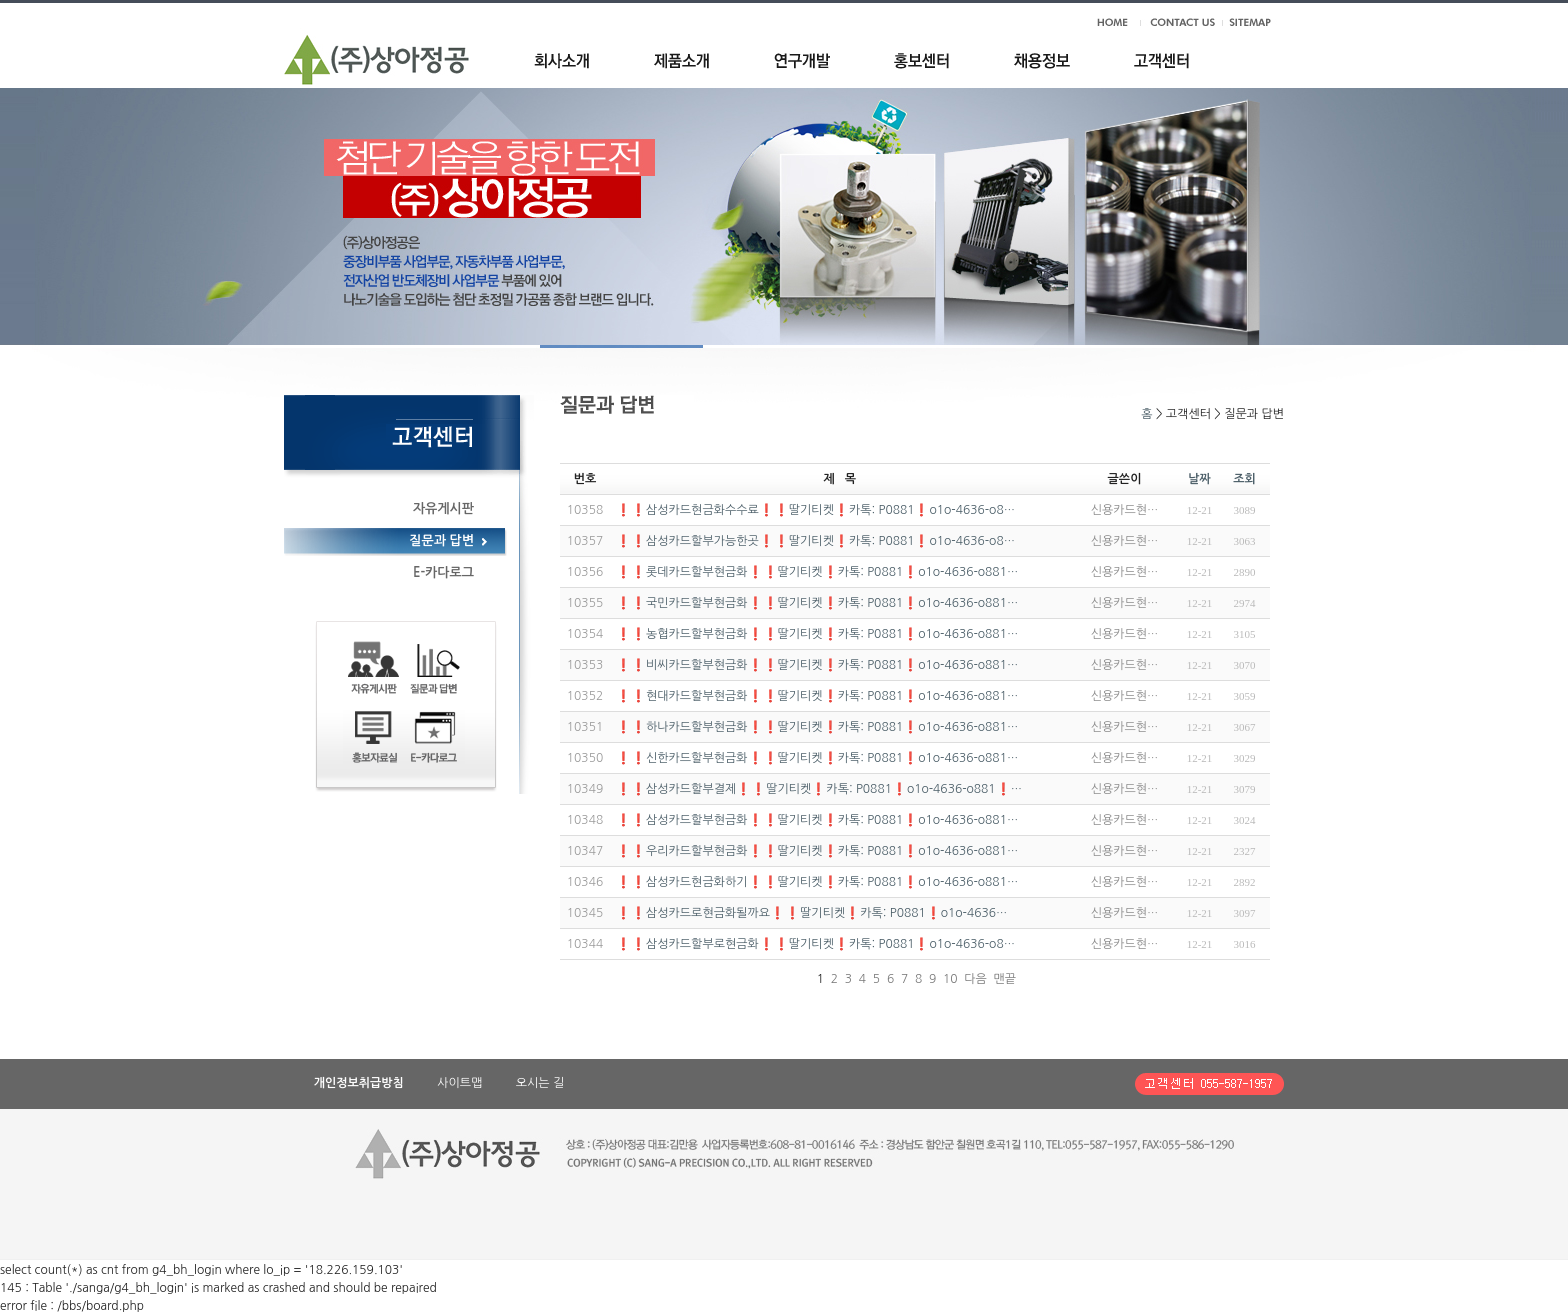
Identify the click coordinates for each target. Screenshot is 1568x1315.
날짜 (1199, 479)
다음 (975, 979)
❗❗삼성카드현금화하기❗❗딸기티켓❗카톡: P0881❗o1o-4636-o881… (817, 882)
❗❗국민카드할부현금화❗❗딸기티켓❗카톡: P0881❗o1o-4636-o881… (817, 603)
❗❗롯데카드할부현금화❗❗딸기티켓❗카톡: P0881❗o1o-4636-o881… (817, 572)
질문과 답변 (441, 540)
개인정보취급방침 (359, 1083)
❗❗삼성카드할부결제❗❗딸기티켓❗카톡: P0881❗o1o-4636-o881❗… (819, 789)
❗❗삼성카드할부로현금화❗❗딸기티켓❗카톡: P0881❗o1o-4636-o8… (815, 944)
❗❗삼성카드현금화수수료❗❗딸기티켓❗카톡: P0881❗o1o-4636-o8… (815, 510)
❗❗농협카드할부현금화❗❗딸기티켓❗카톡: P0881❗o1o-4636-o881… (817, 634)
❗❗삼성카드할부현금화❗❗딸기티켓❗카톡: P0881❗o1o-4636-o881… (817, 820)
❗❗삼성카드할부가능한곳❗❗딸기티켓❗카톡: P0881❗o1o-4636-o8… (815, 541)
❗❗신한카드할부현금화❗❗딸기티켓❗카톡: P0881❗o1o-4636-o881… (817, 758)
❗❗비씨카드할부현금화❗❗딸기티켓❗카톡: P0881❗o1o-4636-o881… (817, 665)
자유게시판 (443, 508)
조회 (1244, 479)
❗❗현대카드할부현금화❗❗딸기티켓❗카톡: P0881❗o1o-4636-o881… (817, 696)
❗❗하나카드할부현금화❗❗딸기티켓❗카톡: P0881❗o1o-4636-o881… (817, 727)
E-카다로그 (443, 572)
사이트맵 (459, 1083)
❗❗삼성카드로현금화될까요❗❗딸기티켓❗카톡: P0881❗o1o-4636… (811, 913)
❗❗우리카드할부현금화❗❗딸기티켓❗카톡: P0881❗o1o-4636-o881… (817, 851)
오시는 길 (540, 1083)
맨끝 (1005, 979)
